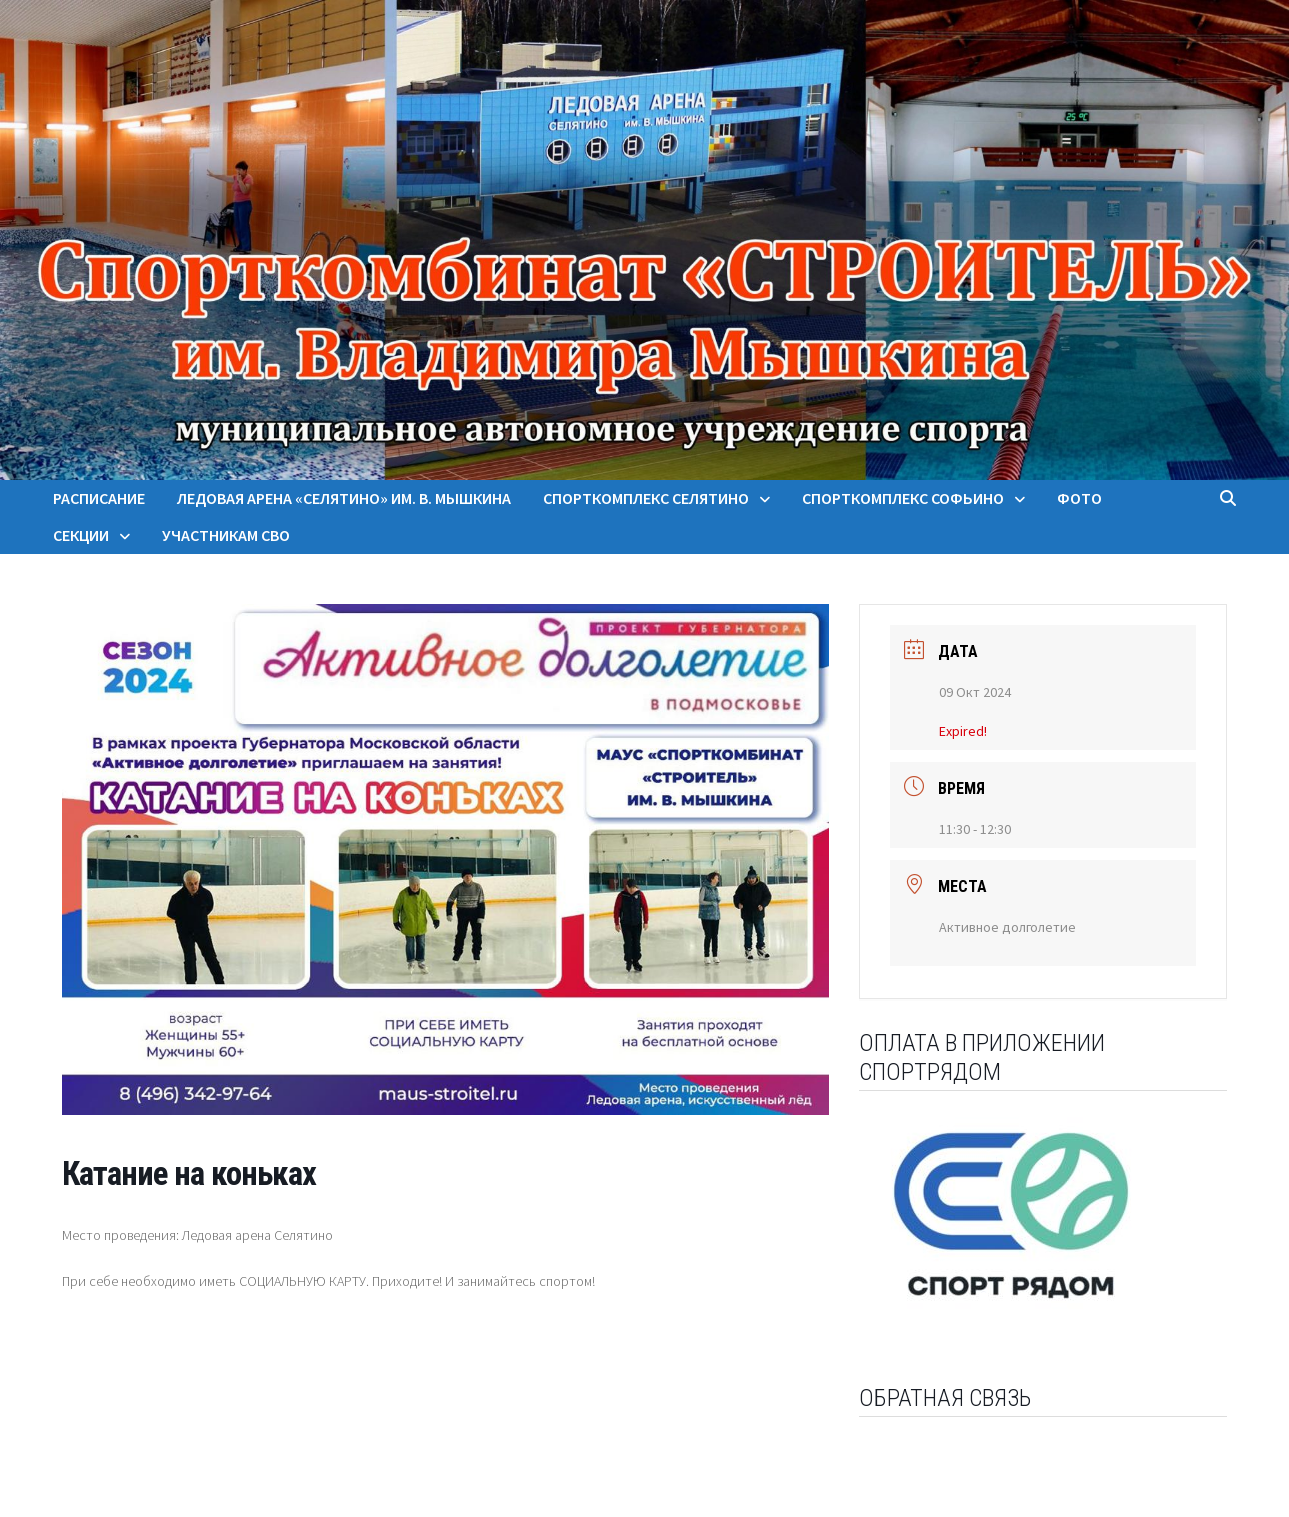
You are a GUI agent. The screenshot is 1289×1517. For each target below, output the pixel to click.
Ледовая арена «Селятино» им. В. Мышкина (344, 498)
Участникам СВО (226, 535)
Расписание (99, 498)
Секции (81, 535)
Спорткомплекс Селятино (646, 498)
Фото (1079, 498)
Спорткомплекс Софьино (903, 498)
